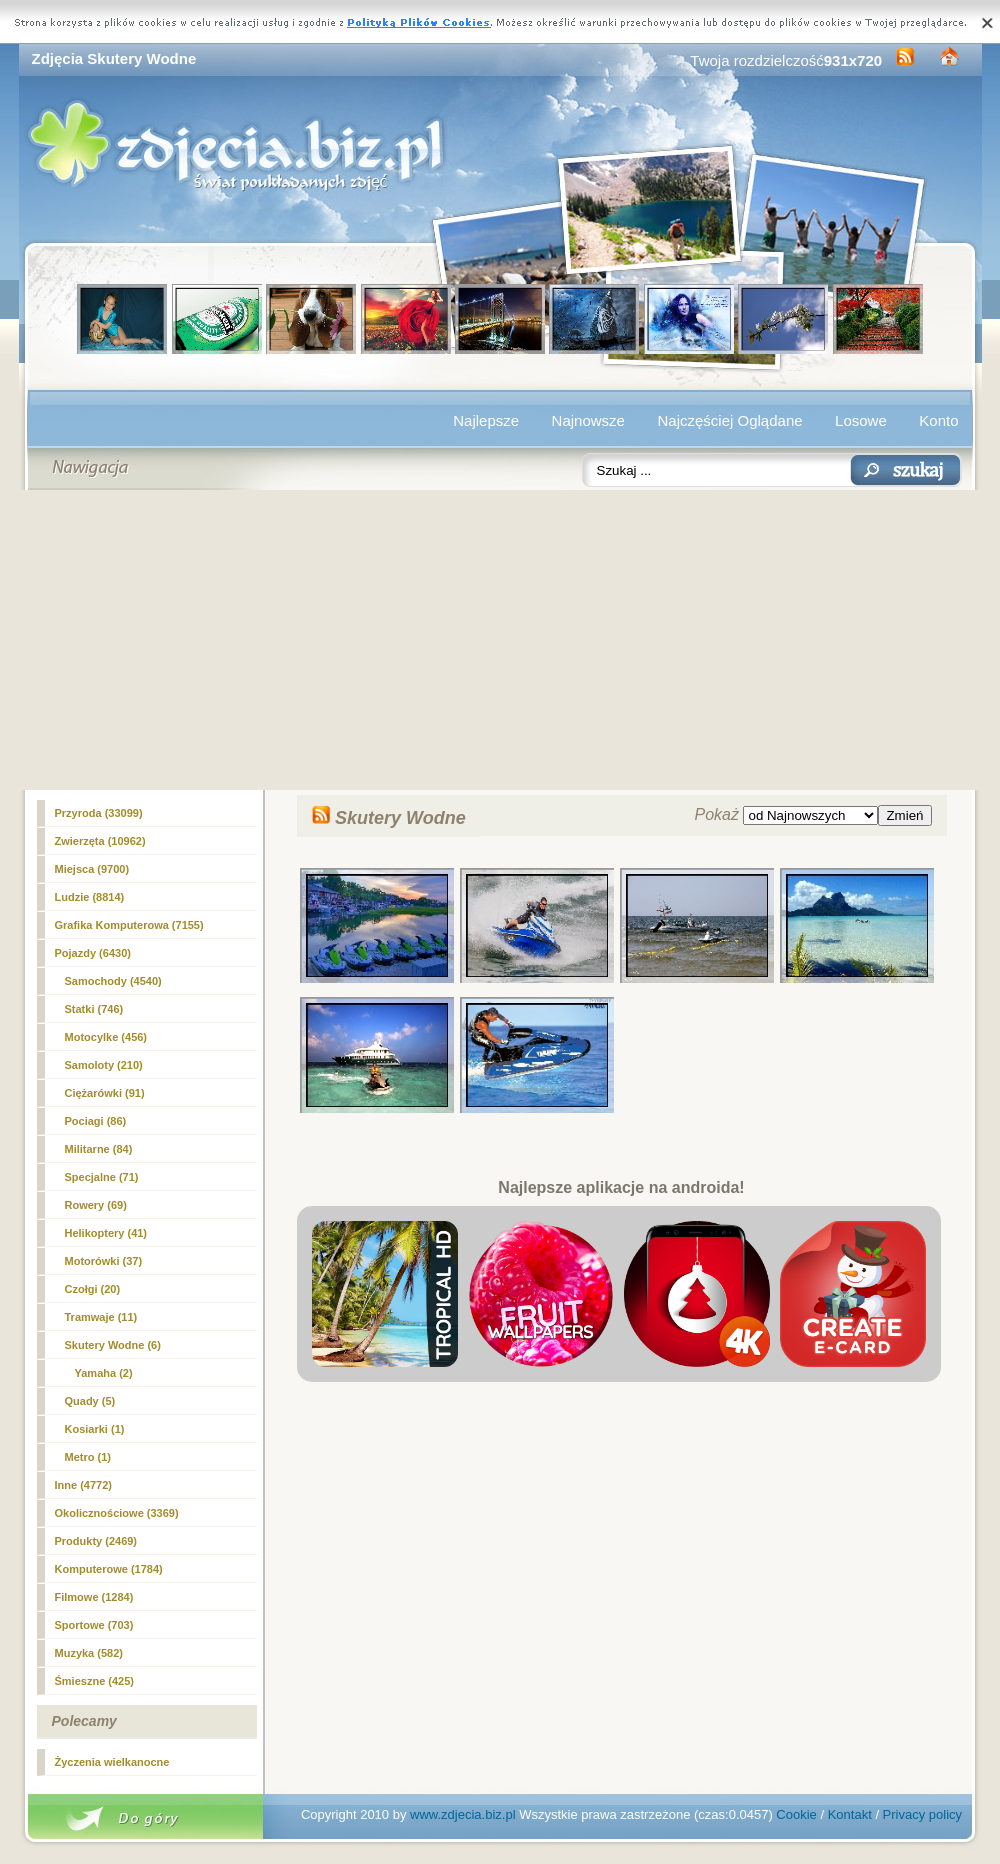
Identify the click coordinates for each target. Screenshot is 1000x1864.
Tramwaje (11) (101, 1317)
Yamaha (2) (104, 1373)
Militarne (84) (99, 1149)
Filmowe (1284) (94, 1597)
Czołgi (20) (93, 1289)
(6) (113, 1345)
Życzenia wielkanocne (112, 1762)
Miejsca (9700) (92, 869)
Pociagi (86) (96, 1121)
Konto (938, 420)
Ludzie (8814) (90, 897)
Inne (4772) (83, 1485)
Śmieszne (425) (94, 1681)
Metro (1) (88, 1457)
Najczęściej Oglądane (729, 420)
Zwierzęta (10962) (100, 841)
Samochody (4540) (113, 981)
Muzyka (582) (89, 1653)
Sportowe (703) (94, 1625)
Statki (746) (94, 1009)
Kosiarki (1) (95, 1429)
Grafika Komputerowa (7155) (129, 925)
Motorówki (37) (104, 1261)
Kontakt (850, 1814)
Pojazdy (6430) (93, 953)
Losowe (861, 420)
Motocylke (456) (106, 1037)
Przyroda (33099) (99, 813)
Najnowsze (588, 420)
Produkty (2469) (96, 1541)
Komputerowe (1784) (109, 1569)
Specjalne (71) (102, 1177)
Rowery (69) (96, 1205)
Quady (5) (90, 1401)
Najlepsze (486, 420)
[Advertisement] (500, 640)
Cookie (796, 1814)
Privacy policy (922, 1814)
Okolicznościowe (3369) (117, 1513)
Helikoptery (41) (106, 1233)
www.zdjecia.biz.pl (463, 1814)
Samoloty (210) (104, 1065)
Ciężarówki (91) (105, 1093)
